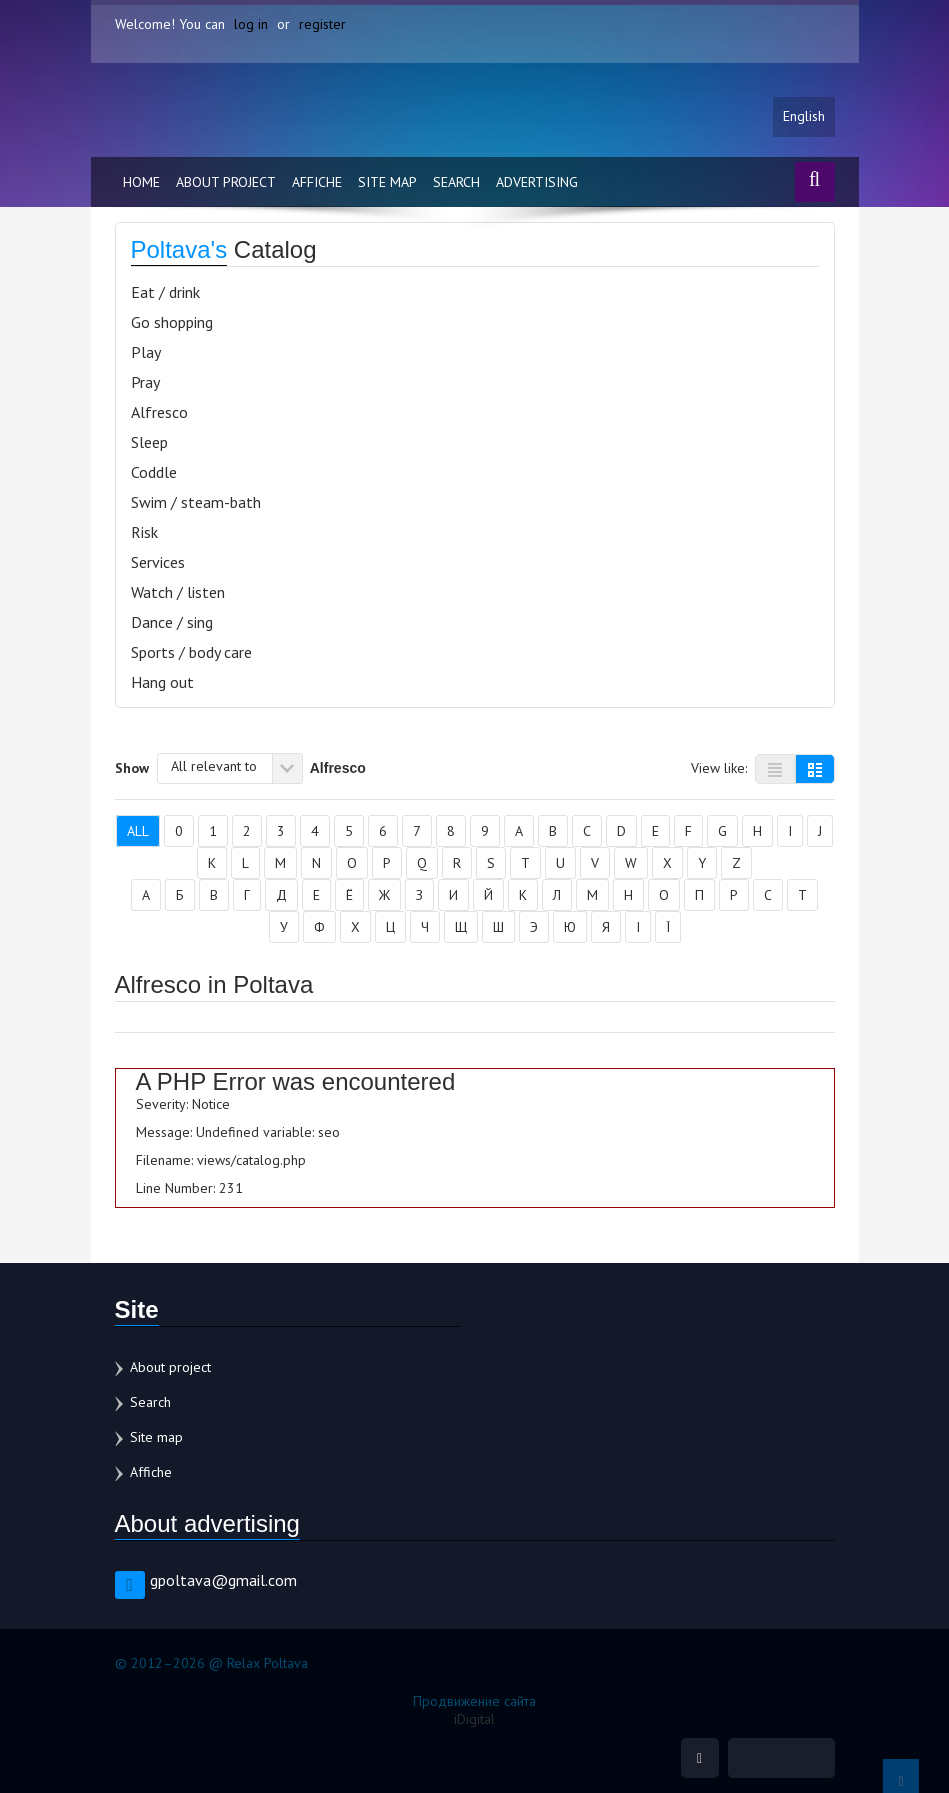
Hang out (162, 682)
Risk (144, 532)
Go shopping (172, 322)
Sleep (149, 442)
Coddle (154, 472)
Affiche (317, 182)
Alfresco (159, 412)
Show (132, 767)
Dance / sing (172, 622)
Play (146, 352)
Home (141, 182)
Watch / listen (178, 592)
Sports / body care (191, 652)
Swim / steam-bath (196, 502)
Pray (145, 382)
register (322, 24)
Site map (387, 182)
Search (456, 182)
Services (158, 562)
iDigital (474, 1719)
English (804, 117)
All (138, 831)
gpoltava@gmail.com (223, 1580)
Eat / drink (165, 292)
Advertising (537, 182)
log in (251, 24)
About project (226, 182)
